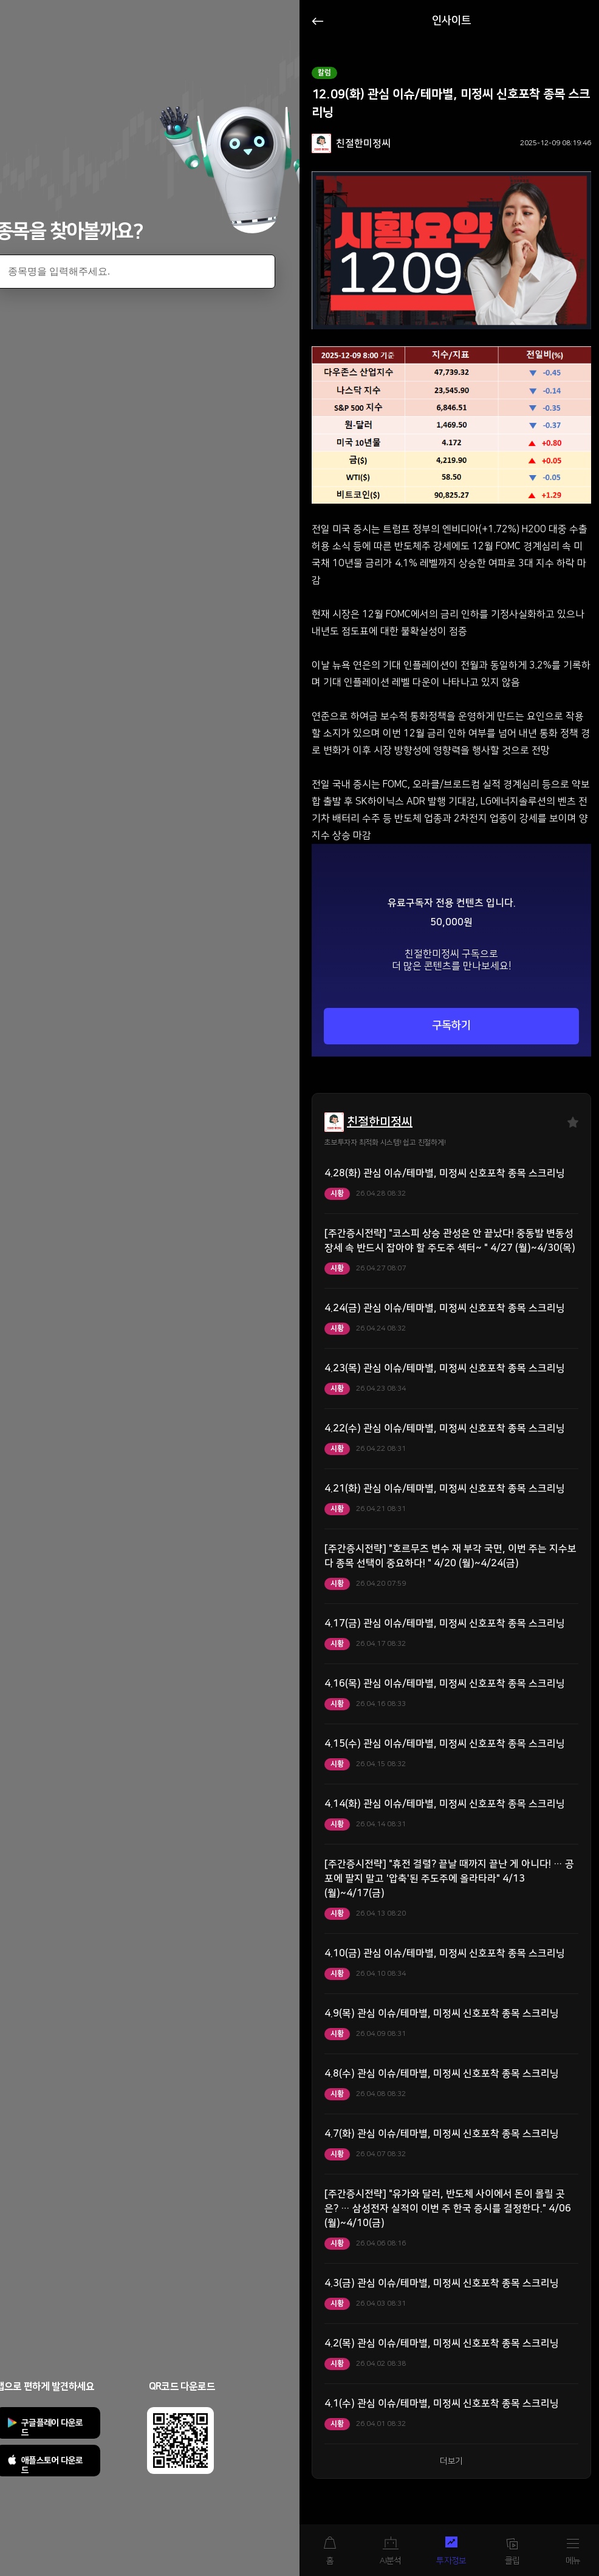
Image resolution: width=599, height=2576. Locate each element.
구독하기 (451, 1025)
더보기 (451, 2461)
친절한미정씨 (379, 1122)
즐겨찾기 (572, 1122)
